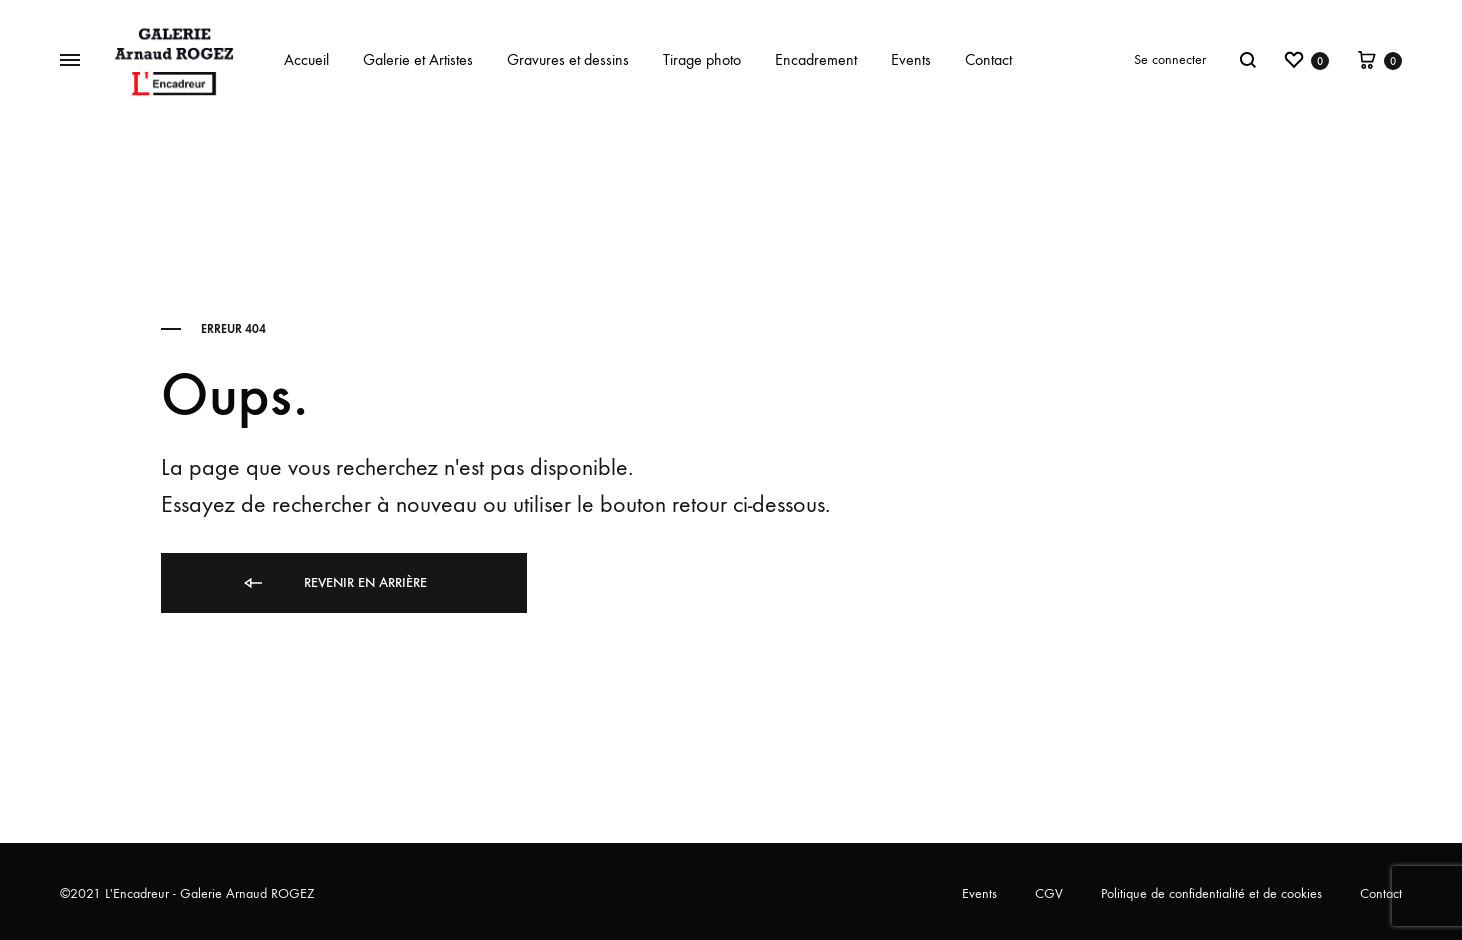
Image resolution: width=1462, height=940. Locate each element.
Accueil (306, 59)
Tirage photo (702, 59)
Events (911, 59)
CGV (1049, 893)
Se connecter (1170, 59)
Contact (988, 59)
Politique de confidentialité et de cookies (1211, 893)
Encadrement (816, 59)
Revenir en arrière (334, 583)
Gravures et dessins (568, 59)
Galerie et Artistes (418, 59)
